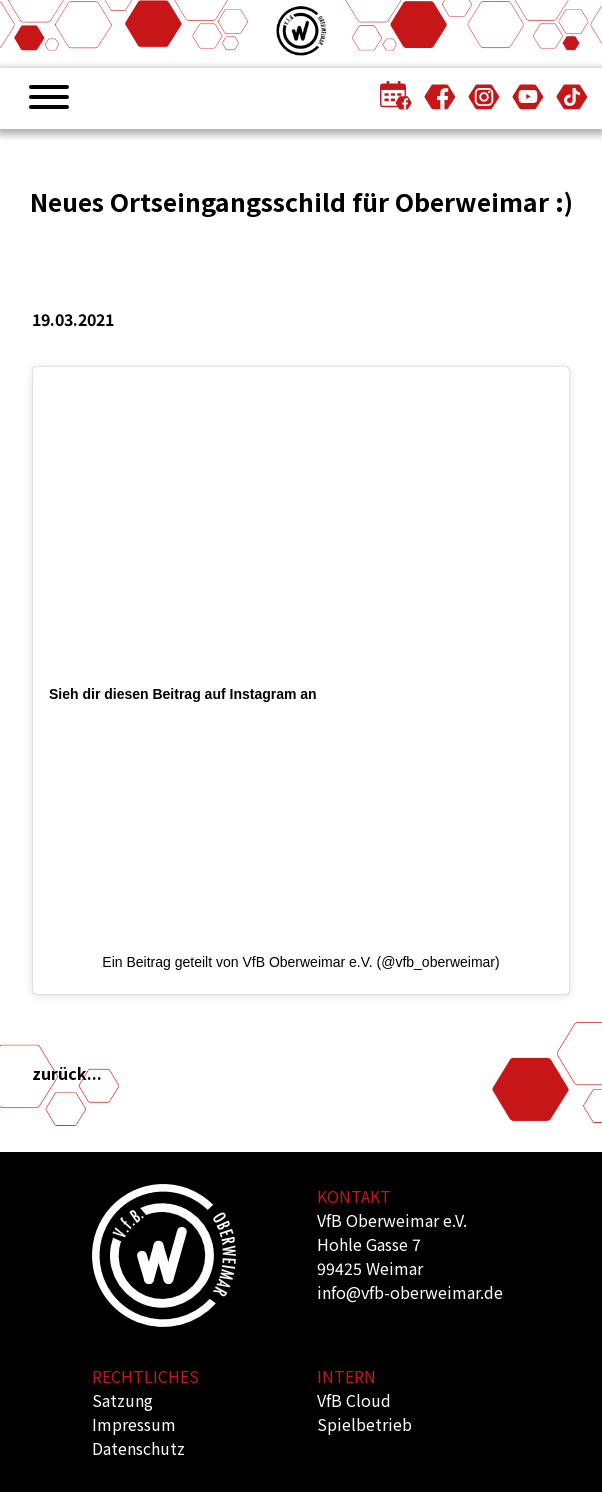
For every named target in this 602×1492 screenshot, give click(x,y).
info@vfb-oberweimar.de (410, 1292)
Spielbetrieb (364, 1424)
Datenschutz (138, 1448)
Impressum (134, 1424)
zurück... (67, 1073)
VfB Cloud (354, 1400)
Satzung (122, 1400)
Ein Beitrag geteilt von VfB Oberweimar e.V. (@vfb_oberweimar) (300, 962)
